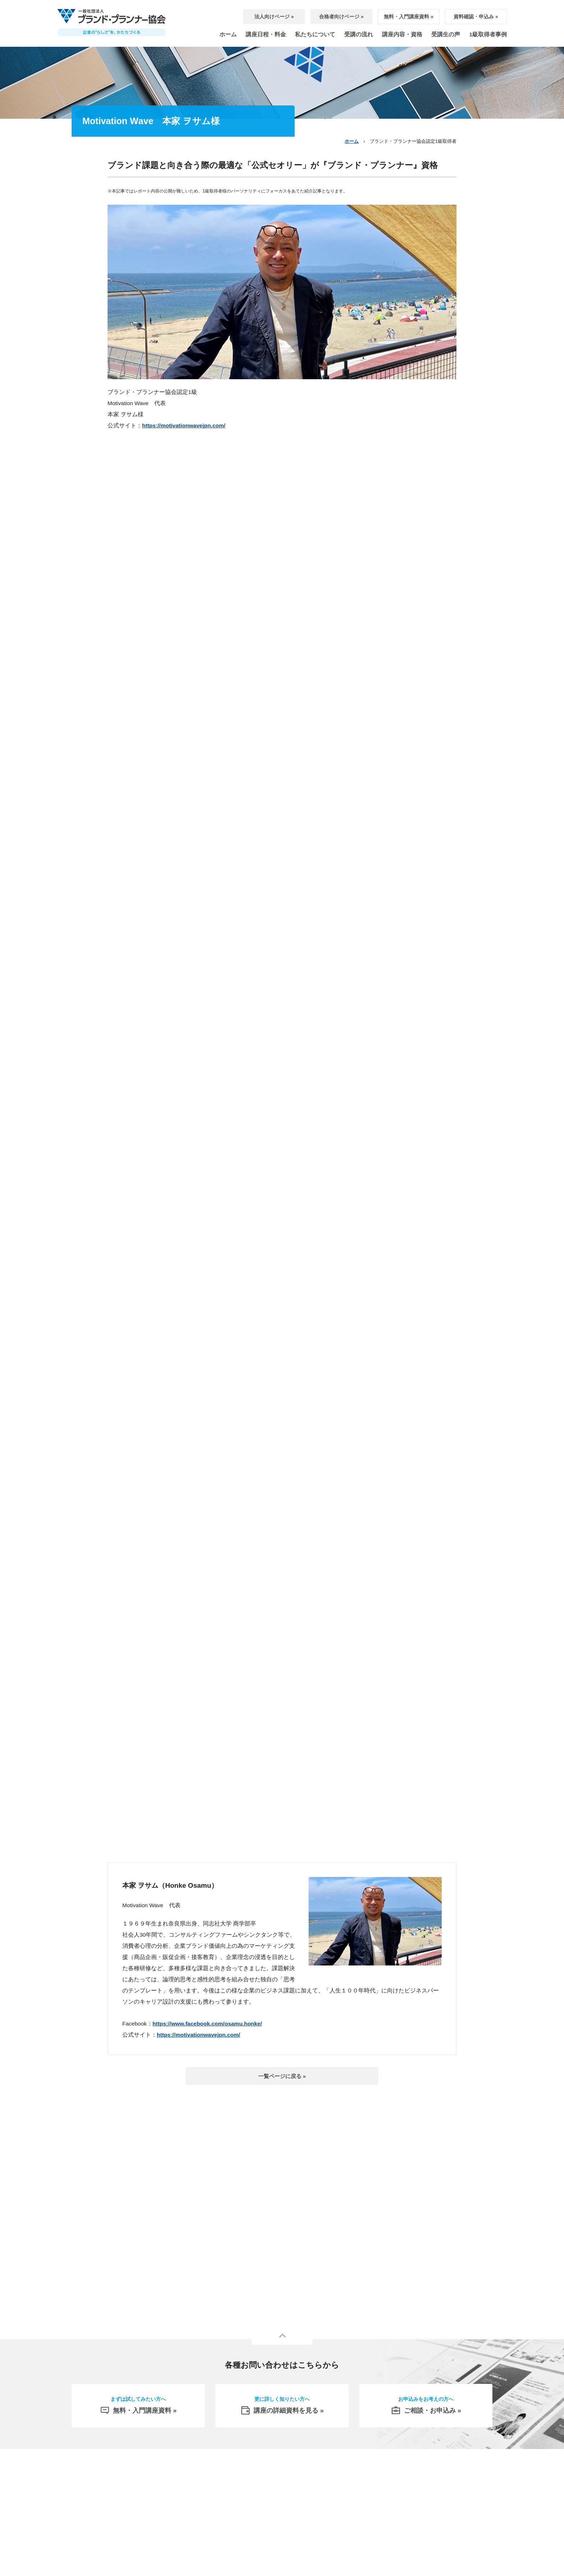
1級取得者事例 (488, 34)
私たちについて (315, 34)
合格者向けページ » (341, 16)
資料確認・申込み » (476, 16)
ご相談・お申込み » (425, 2408)
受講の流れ (358, 34)
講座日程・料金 (266, 34)
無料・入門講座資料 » (408, 16)
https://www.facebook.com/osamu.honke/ (207, 2024)
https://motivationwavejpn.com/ (184, 425)
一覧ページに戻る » (282, 2076)
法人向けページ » (274, 16)
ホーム (228, 34)
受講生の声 (445, 34)
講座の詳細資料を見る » (282, 2408)
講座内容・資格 (402, 34)
